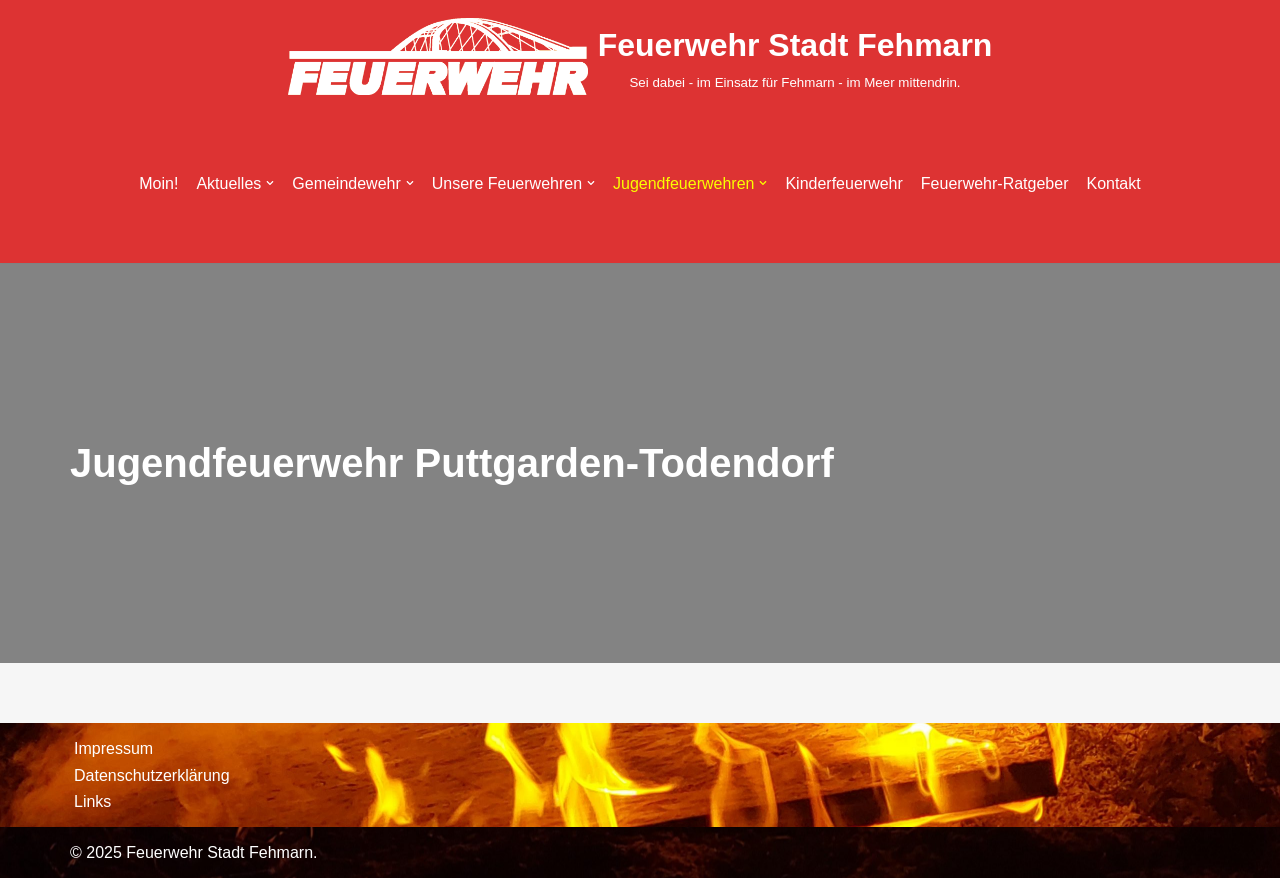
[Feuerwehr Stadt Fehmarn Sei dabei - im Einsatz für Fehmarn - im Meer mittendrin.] (640, 56)
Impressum (113, 748)
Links (92, 801)
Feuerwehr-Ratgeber (995, 183)
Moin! (158, 183)
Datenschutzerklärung (152, 775)
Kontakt (1114, 183)
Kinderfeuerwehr (843, 183)
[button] (270, 183)
